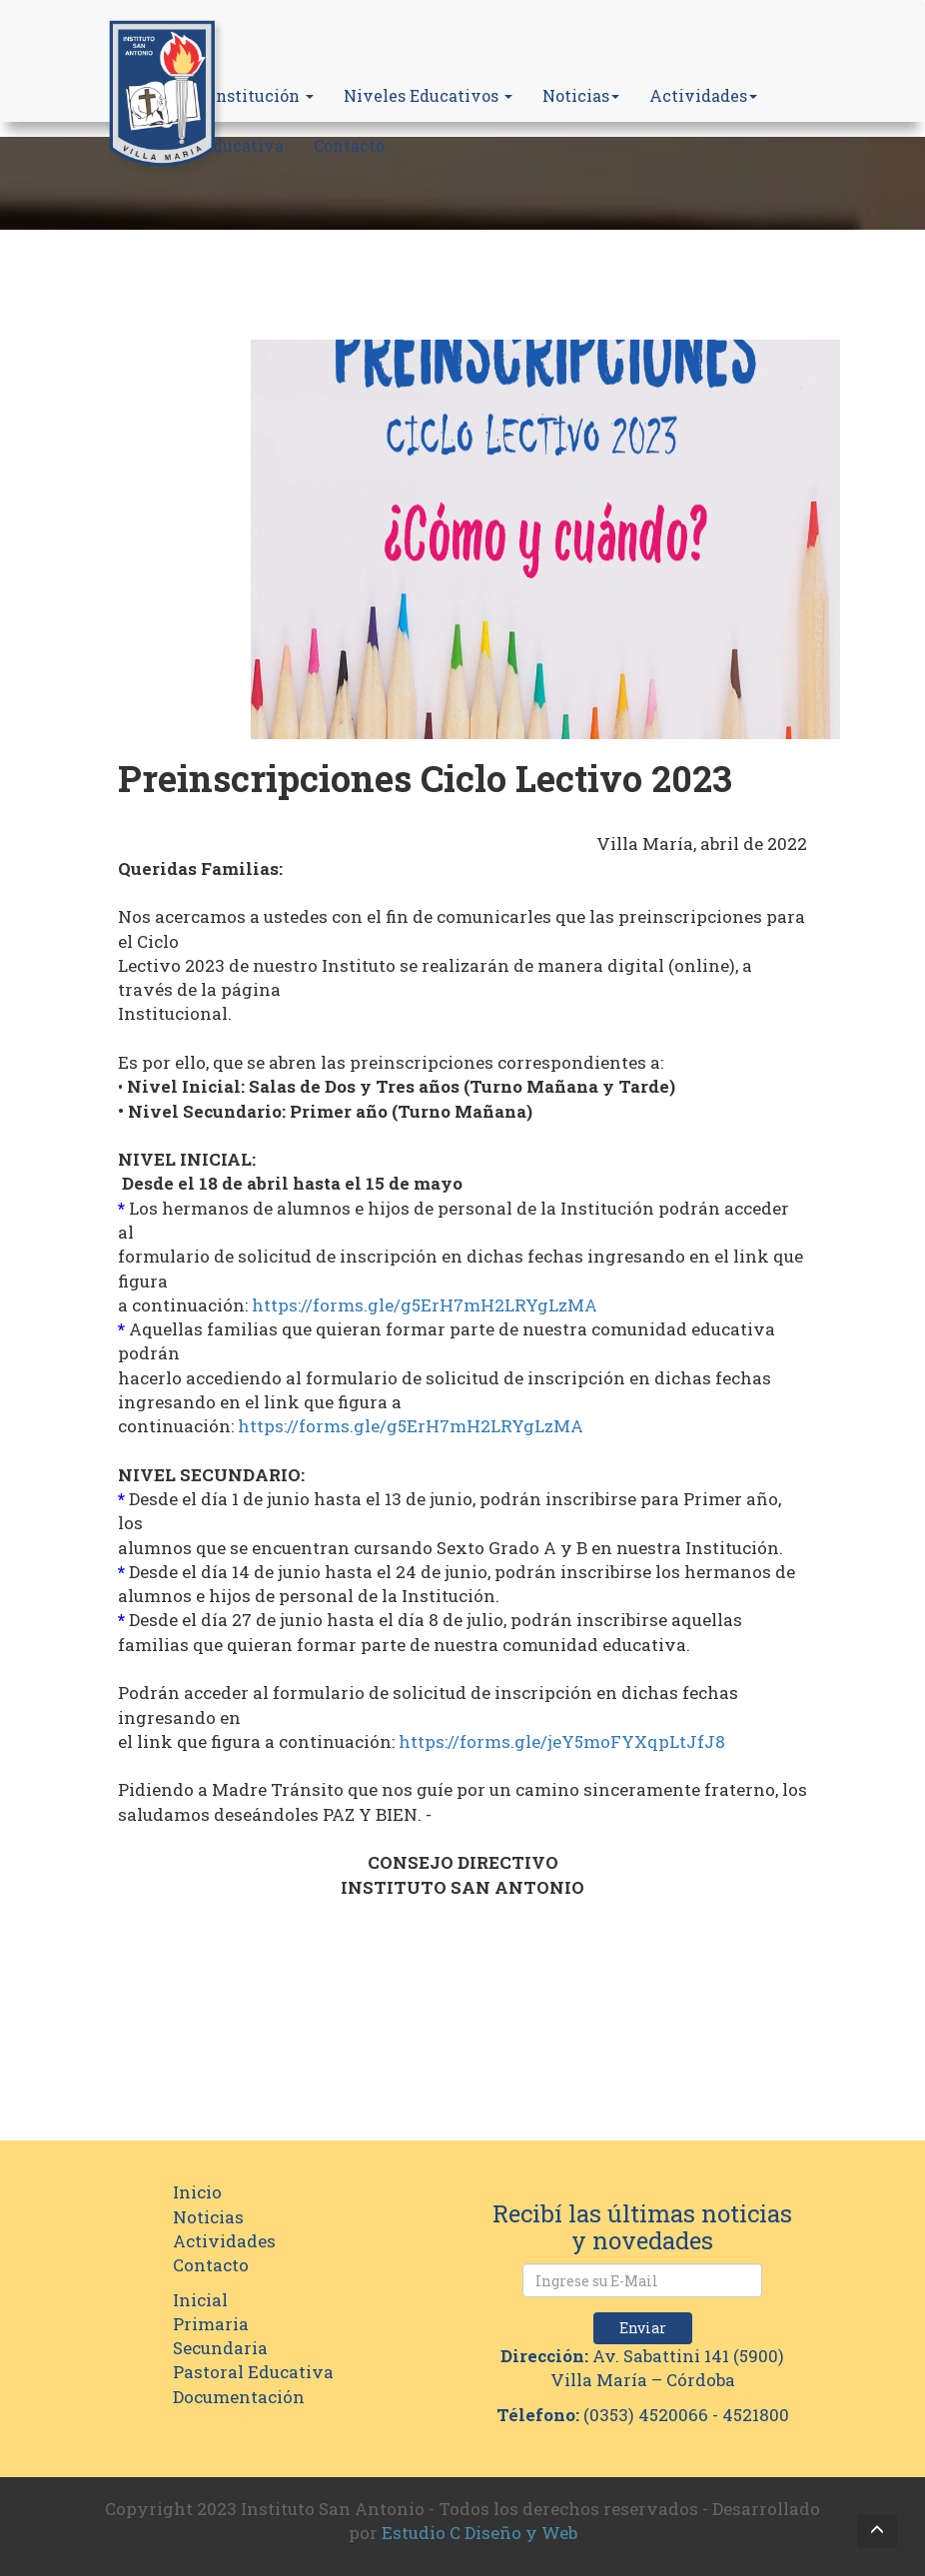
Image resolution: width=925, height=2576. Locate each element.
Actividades (224, 2240)
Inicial (200, 2299)
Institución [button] (262, 95)
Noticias (580, 95)
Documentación (239, 2396)
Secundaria (220, 2347)
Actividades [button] (703, 95)
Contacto (349, 145)
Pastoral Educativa (253, 2371)
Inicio (197, 2191)
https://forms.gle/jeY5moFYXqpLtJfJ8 (562, 1741)
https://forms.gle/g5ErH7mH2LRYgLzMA (424, 1304)
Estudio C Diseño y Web (479, 2532)
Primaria (211, 2323)
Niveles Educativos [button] (428, 95)
